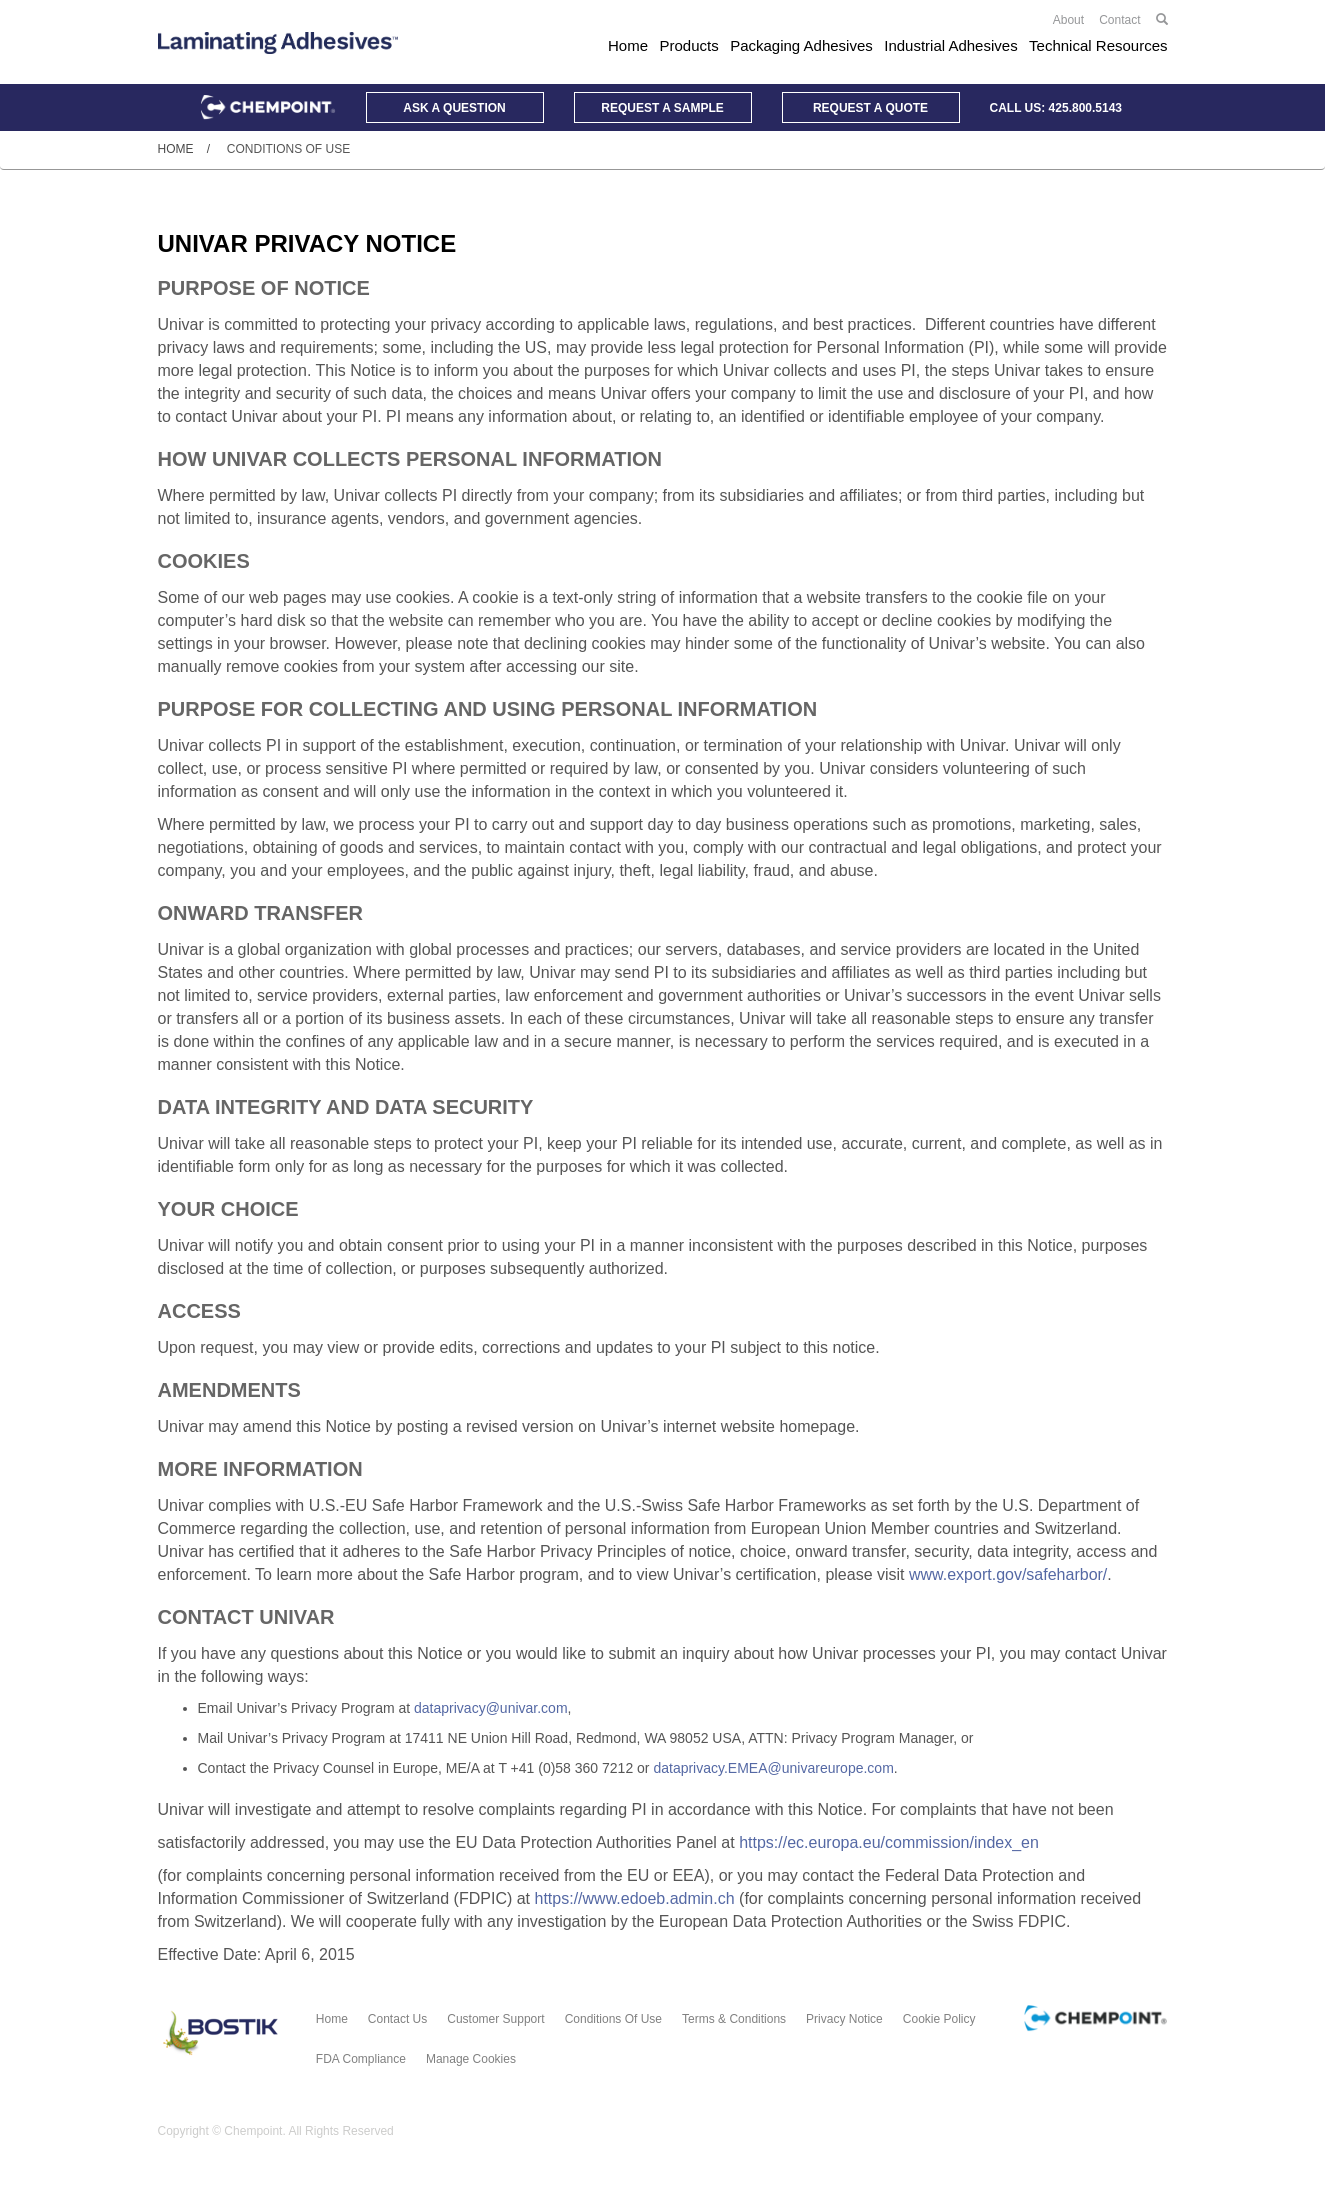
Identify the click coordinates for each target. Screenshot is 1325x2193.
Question (454, 108)
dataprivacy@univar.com (491, 1708)
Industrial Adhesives (950, 45)
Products (689, 45)
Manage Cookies (471, 2059)
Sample (662, 108)
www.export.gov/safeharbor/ (1008, 1574)
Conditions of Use (613, 2019)
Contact (1119, 20)
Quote (870, 108)
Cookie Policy (939, 2019)
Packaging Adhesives (801, 45)
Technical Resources (1098, 45)
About (1068, 20)
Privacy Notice (844, 2019)
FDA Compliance (361, 2059)
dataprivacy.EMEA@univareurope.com (773, 1768)
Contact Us (397, 2019)
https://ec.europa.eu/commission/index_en (889, 1842)
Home (628, 45)
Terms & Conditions (734, 2019)
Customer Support (495, 2019)
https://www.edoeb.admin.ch (635, 1898)
